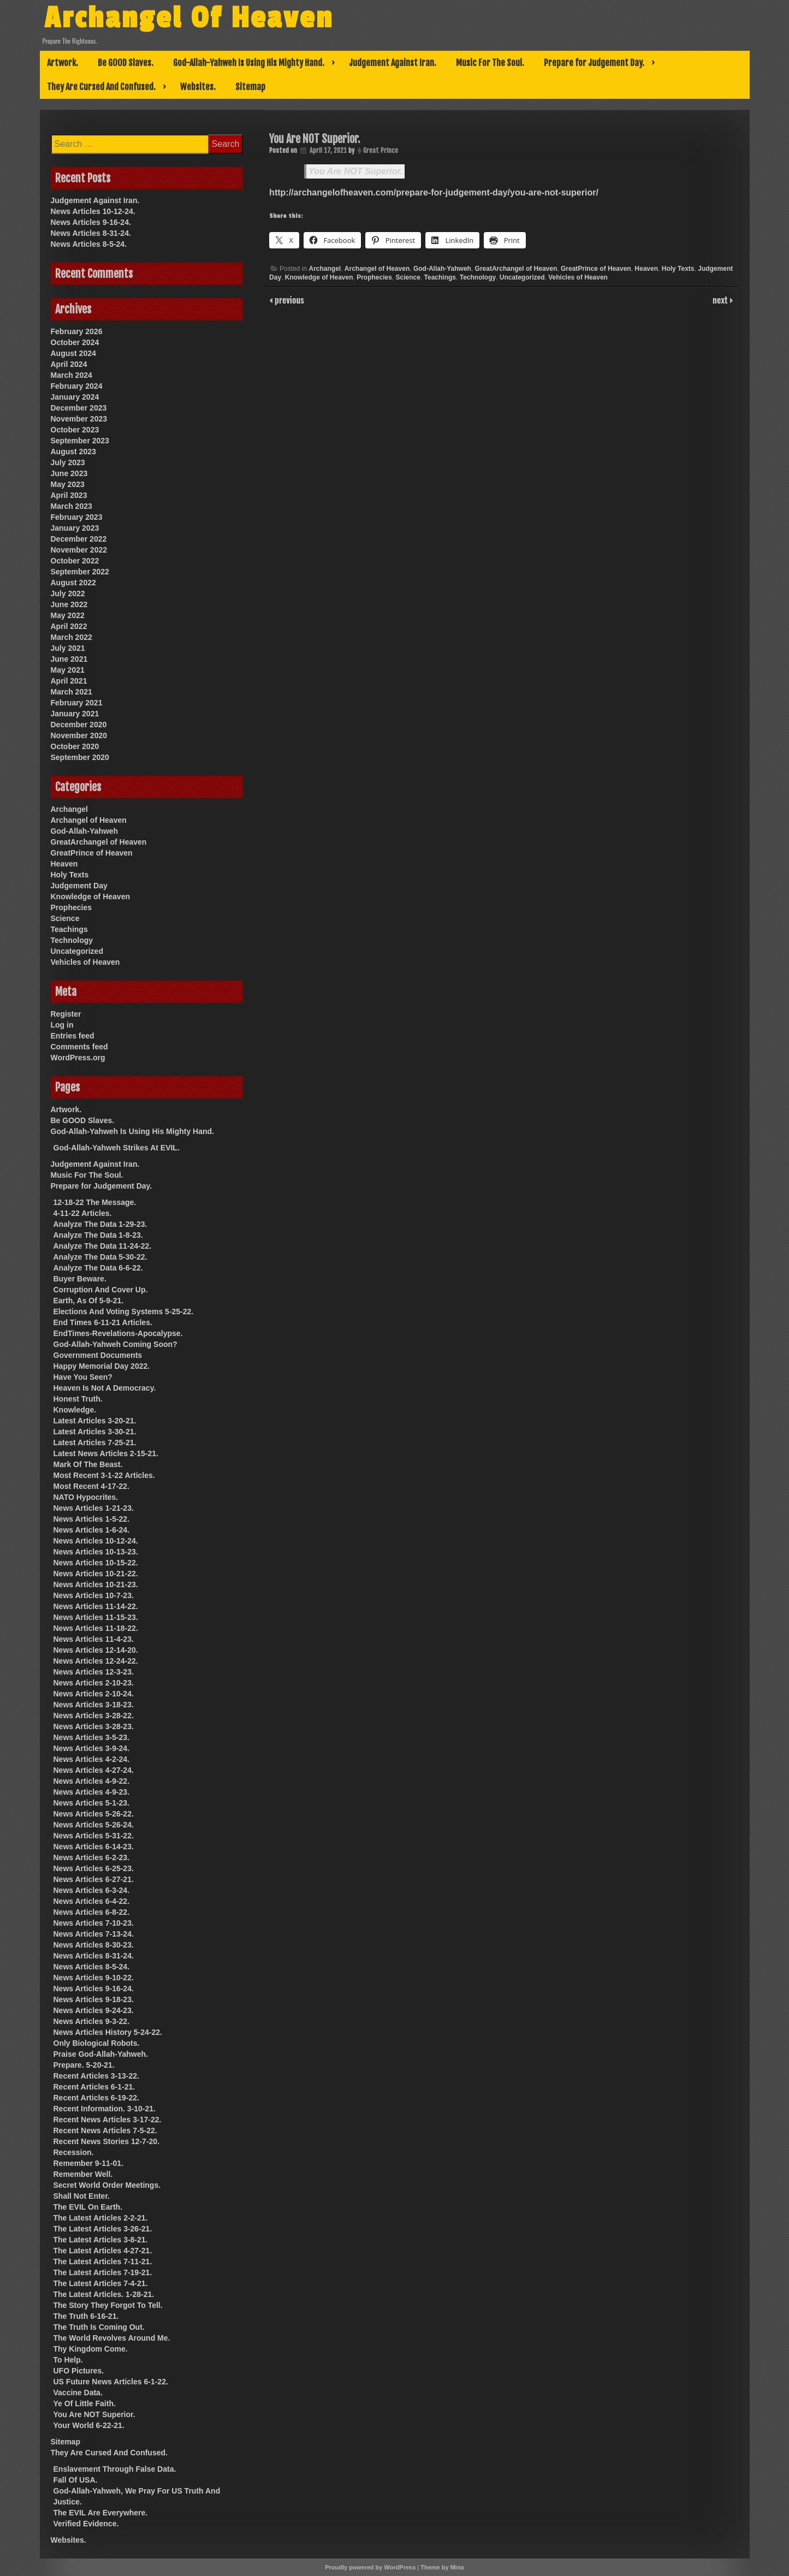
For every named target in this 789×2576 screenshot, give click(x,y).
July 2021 (68, 648)
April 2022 (69, 626)
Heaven (646, 268)
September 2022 (80, 571)
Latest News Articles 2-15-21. (106, 1453)
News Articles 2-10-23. (94, 1682)
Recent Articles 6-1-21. (94, 2086)
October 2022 (75, 560)
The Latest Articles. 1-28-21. (104, 2294)
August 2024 (73, 353)
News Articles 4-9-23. (92, 1792)
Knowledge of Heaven (319, 277)
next (721, 299)
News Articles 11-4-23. (94, 1639)
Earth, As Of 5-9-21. (89, 1300)
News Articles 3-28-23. (94, 1726)
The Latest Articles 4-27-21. (103, 2250)
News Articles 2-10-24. (94, 1693)
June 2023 (69, 473)
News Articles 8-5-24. (89, 244)
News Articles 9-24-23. (94, 2010)
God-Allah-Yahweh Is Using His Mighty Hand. (248, 62)
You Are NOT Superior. (355, 171)
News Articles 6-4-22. (92, 1901)
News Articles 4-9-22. (92, 1781)
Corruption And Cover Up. (101, 1289)
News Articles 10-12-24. (93, 211)
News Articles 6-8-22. (92, 1912)
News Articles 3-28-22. (94, 1715)
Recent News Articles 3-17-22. (108, 2119)
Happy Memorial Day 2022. (102, 1366)
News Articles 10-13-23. (96, 1551)
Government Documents (98, 1355)
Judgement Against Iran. (392, 62)
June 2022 (69, 604)
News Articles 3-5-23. (92, 1737)
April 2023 (69, 495)
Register (66, 1014)
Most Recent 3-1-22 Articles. (104, 1475)
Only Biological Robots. (97, 2043)
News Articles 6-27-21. (94, 1879)
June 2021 (69, 659)
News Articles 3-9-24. (92, 1748)
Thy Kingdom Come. (91, 2348)
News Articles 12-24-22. (96, 1661)
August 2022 (73, 582)
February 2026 (77, 331)
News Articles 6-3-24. (92, 1890)
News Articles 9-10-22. (94, 1977)
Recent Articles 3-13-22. (96, 2076)
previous (288, 299)
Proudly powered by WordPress (370, 2567)
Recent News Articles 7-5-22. (105, 2130)
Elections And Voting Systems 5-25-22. (124, 1311)
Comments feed (79, 1046)
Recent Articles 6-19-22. (96, 2097)
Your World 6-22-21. (89, 2425)
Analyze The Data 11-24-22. (103, 1246)
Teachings (440, 277)
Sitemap (250, 86)
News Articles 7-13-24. (94, 1934)
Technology (478, 277)
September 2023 (80, 440)
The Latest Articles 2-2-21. (101, 2217)
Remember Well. (83, 2174)
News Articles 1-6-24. (92, 1530)
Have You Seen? (83, 1377)
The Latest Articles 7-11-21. (103, 2261)
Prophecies (374, 277)
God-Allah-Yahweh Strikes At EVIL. (117, 1147)
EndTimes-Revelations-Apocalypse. (118, 1333)
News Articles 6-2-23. (92, 1857)
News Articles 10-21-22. (96, 1573)
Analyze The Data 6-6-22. (98, 1267)
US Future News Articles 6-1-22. (111, 2381)
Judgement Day (79, 885)
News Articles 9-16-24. (91, 222)
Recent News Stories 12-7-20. (107, 2141)
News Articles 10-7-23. (94, 1595)
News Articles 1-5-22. (92, 1519)
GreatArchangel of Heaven (516, 268)
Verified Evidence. (86, 2523)
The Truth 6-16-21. (86, 2316)
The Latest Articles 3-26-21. (103, 2228)
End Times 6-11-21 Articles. (103, 1322)
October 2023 (75, 429)
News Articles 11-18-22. (96, 1628)
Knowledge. (75, 1409)
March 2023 (71, 506)
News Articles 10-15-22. (96, 1562)
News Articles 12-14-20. (96, 1650)
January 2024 (75, 397)
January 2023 (75, 528)
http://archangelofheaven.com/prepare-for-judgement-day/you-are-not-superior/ (433, 192)
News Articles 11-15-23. (96, 1617)
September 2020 (80, 757)
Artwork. (62, 62)
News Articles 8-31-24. (91, 233)
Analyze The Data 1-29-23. (100, 1224)
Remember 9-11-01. (88, 2163)
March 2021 (71, 691)
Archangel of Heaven (377, 268)
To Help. (68, 2359)
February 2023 (77, 517)
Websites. (198, 86)
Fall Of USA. (76, 2480)
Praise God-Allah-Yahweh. (101, 2054)
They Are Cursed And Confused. (101, 86)
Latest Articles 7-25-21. (95, 1442)
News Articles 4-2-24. (92, 1759)
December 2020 (79, 724)
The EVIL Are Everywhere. (101, 2512)
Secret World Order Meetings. (107, 2185)
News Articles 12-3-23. (94, 1671)
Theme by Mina (442, 2567)
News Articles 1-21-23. (94, 1508)
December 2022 (79, 539)
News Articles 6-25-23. (94, 1868)
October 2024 (75, 342)
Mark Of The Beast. (88, 1464)
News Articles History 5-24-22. (108, 2032)
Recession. (74, 2152)
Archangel (325, 268)
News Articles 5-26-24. (94, 1824)
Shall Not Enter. (82, 2196)
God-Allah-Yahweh (442, 268)
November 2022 (79, 549)
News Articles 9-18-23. (94, 1999)
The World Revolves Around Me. (112, 2338)
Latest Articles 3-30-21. (95, 1431)
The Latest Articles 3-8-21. (101, 2239)
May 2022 (68, 615)
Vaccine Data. (78, 2392)
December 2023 (79, 407)
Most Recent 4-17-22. (91, 1486)
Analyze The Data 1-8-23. (98, 1235)
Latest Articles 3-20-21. (95, 1420)
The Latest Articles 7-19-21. (103, 2272)
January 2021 (75, 713)
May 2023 (68, 484)
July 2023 (68, 462)
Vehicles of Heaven (578, 277)
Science (408, 277)
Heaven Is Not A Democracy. (105, 1388)
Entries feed (72, 1035)
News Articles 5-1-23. (92, 1803)
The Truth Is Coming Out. (99, 2327)
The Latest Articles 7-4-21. (101, 2283)
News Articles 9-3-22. (92, 2021)
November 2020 (79, 735)
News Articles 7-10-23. (94, 1923)
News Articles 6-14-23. (94, 1846)
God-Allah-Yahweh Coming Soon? (115, 1344)
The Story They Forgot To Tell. (108, 2305)
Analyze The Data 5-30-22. (100, 1257)
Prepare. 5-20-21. (84, 2065)
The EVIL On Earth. (88, 2207)
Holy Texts (678, 268)
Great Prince (380, 150)
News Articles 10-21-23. (96, 1584)
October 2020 (75, 746)
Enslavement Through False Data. (115, 2469)
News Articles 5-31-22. (94, 1835)
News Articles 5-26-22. (94, 1813)
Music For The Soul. (490, 62)
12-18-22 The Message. (95, 1202)
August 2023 (73, 451)
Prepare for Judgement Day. (594, 62)
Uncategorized (522, 277)
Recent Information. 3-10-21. (105, 2108)
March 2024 (71, 375)
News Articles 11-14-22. (96, 1606)
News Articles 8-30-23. (94, 1944)
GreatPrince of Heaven (596, 268)
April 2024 (69, 364)
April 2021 (69, 680)
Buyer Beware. (80, 1278)
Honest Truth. (78, 1398)
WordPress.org (78, 1057)
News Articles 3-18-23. (94, 1704)
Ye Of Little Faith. (85, 2403)
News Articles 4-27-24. (94, 1770)
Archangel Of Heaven (190, 18)
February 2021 (77, 702)
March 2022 (71, 637)
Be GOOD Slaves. (125, 62)
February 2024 (77, 386)
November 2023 (79, 418)
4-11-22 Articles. (83, 1213)
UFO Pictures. (79, 2370)
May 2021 (68, 670)
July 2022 (68, 593)
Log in (62, 1024)
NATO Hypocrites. (86, 1497)
